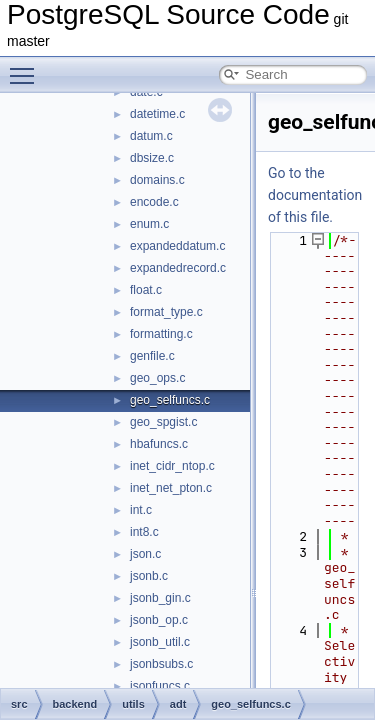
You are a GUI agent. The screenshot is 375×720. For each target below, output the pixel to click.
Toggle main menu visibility (27, 67)
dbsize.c (152, 158)
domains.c (157, 180)
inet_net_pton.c (171, 488)
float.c (146, 290)
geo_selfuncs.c (170, 400)
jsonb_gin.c (160, 598)
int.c (141, 510)
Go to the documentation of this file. (315, 195)
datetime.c (157, 114)
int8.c (144, 532)
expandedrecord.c (178, 268)
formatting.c (161, 334)
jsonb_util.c (160, 642)
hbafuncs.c (159, 444)
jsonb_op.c (159, 620)
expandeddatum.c (177, 246)
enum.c (149, 224)
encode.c (154, 202)
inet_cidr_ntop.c (172, 466)
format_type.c (166, 312)
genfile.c (152, 356)
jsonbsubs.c (161, 664)
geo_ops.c (157, 378)
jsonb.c (149, 576)
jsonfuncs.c (160, 686)
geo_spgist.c (163, 422)
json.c (145, 554)
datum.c (151, 136)
